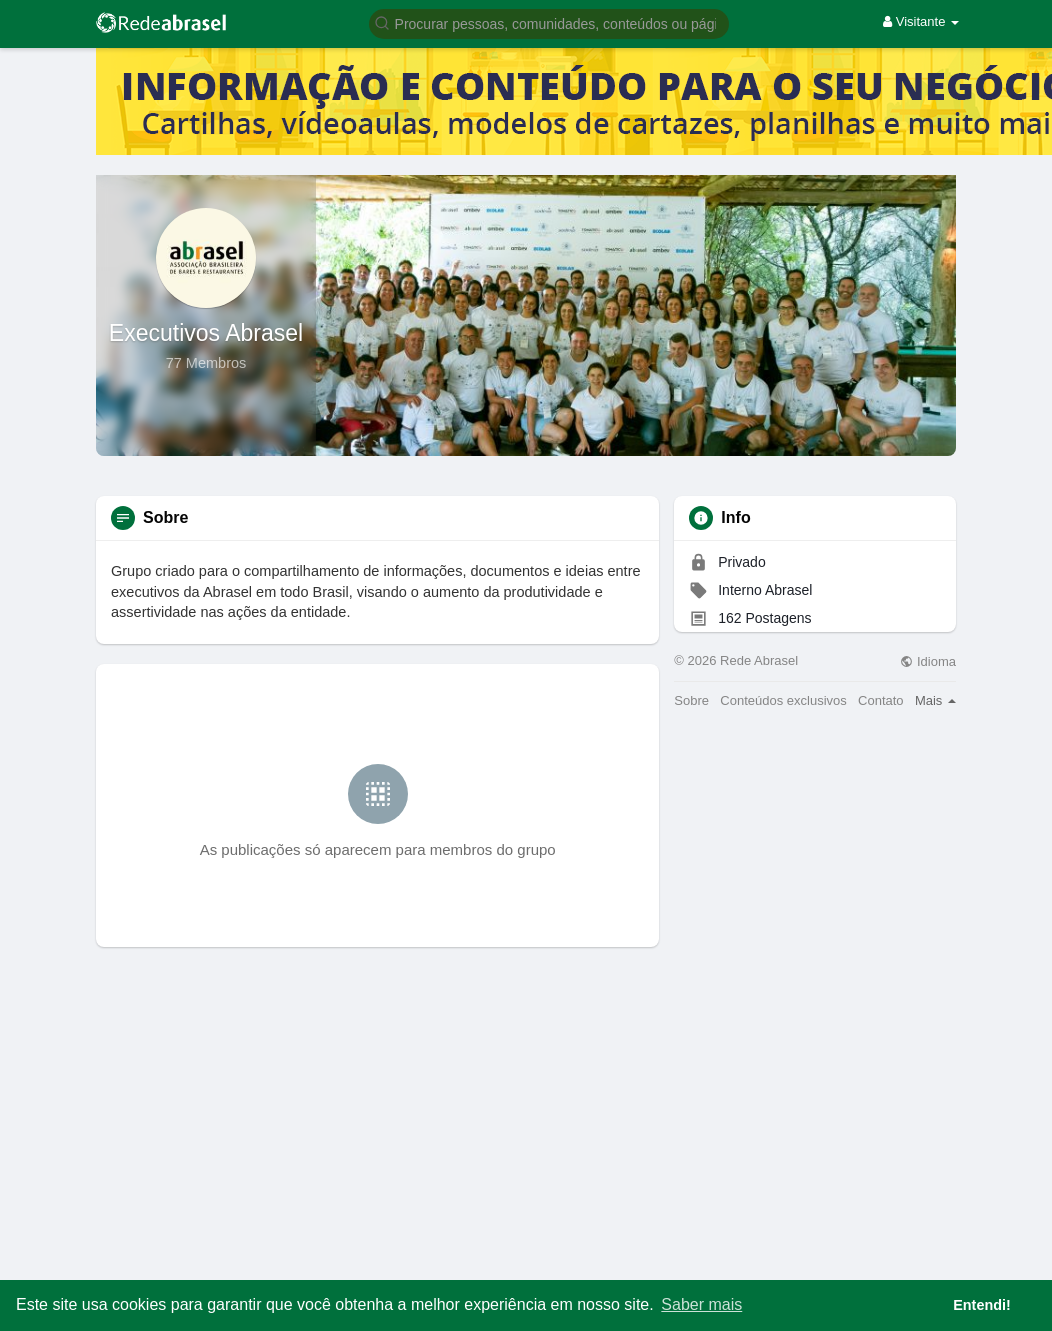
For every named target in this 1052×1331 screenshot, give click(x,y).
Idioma (928, 661)
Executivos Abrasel (206, 333)
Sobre (691, 700)
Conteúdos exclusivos (783, 700)
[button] (549, 22)
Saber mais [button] (701, 1304)
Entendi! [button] (982, 1305)
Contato (881, 700)
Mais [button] (935, 700)
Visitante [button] (921, 21)
